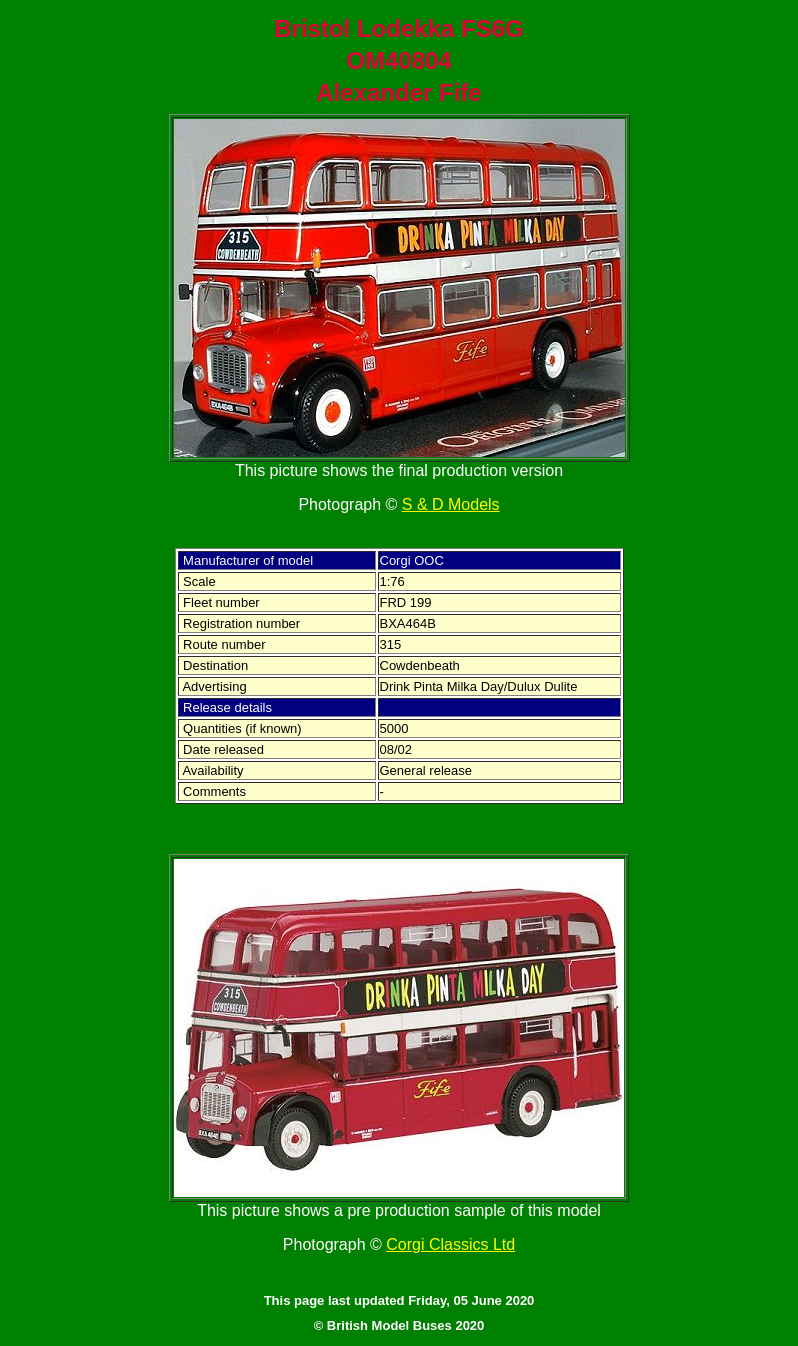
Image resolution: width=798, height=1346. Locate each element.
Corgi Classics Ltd (450, 1244)
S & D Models (451, 504)
